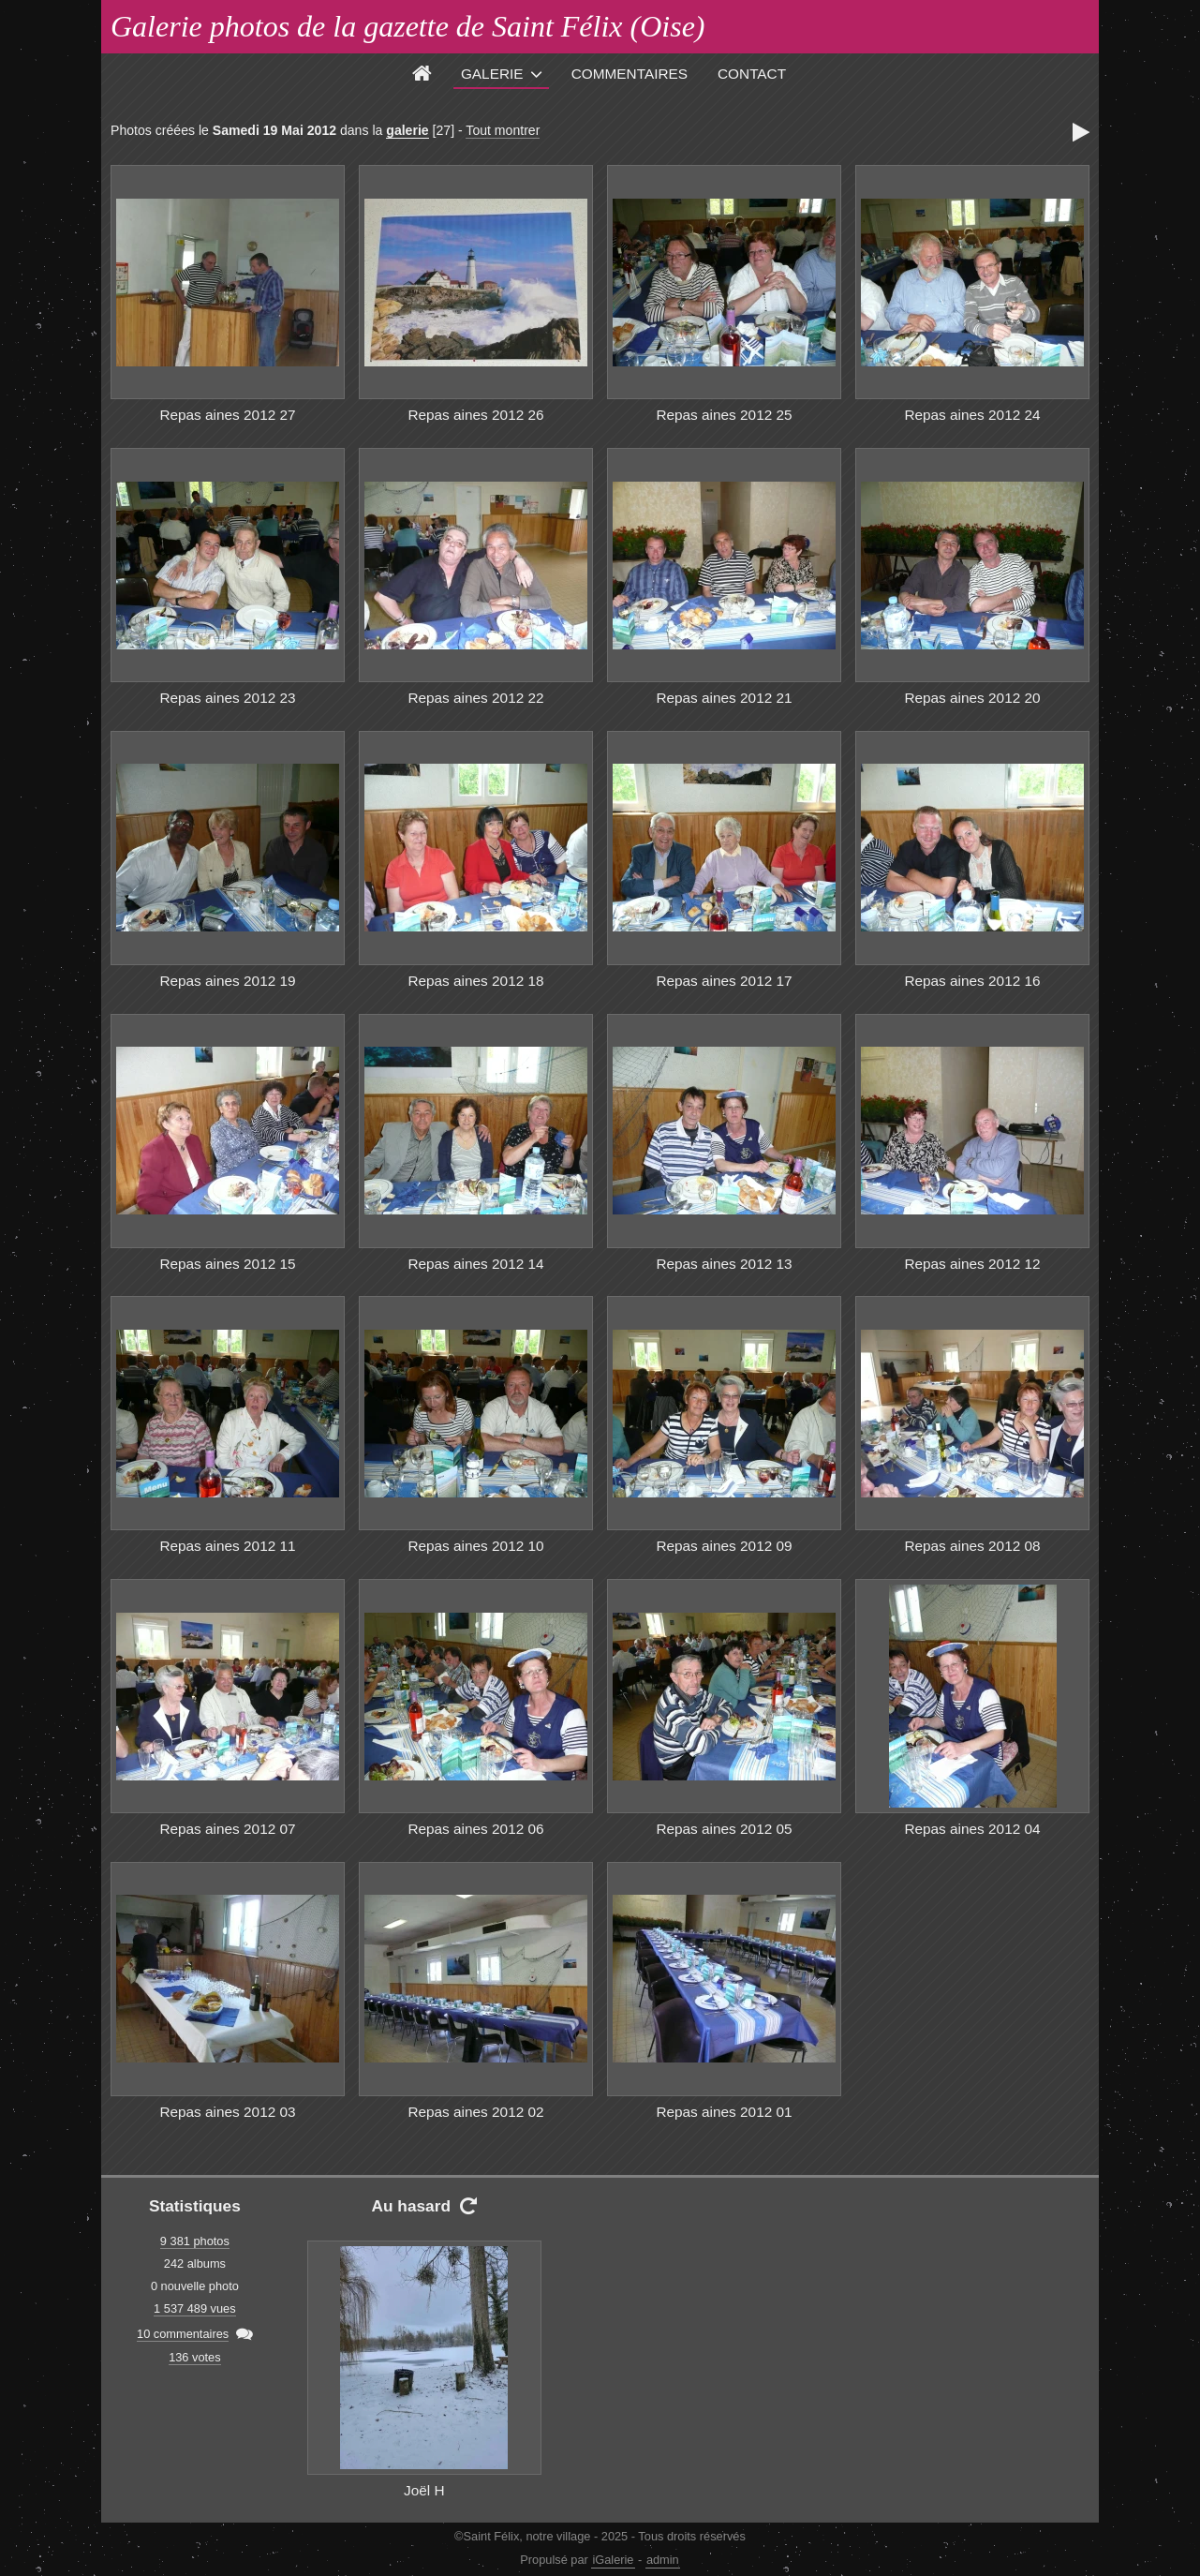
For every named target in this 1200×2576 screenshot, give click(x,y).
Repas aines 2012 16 (972, 981)
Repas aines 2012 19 (227, 981)
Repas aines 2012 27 (227, 415)
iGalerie (612, 2560)
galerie (407, 130)
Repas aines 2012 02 (475, 2112)
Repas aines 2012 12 (972, 1264)
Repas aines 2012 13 (724, 1264)
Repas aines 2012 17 (724, 981)
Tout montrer (503, 130)
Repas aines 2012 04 (972, 1829)
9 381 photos (195, 2241)
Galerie (492, 74)
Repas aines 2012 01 (724, 2112)
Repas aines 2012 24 (972, 415)
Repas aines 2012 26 (475, 415)
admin (662, 2560)
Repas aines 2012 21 (724, 698)
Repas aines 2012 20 (972, 698)
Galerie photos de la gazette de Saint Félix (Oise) (408, 26)
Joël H (424, 2490)
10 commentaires (183, 2334)
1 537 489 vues (195, 2308)
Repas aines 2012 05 (724, 1829)
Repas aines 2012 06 (475, 1829)
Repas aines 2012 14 (475, 1264)
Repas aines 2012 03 (227, 2112)
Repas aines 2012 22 (475, 698)
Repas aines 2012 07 (227, 1829)
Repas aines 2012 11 (227, 1546)
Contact (752, 74)
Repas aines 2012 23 (227, 698)
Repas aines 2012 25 (724, 415)
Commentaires (629, 74)
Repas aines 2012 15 (227, 1264)
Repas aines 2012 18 (475, 981)
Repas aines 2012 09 (724, 1546)
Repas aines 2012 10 (475, 1546)
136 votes (195, 2357)
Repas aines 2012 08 (972, 1546)
